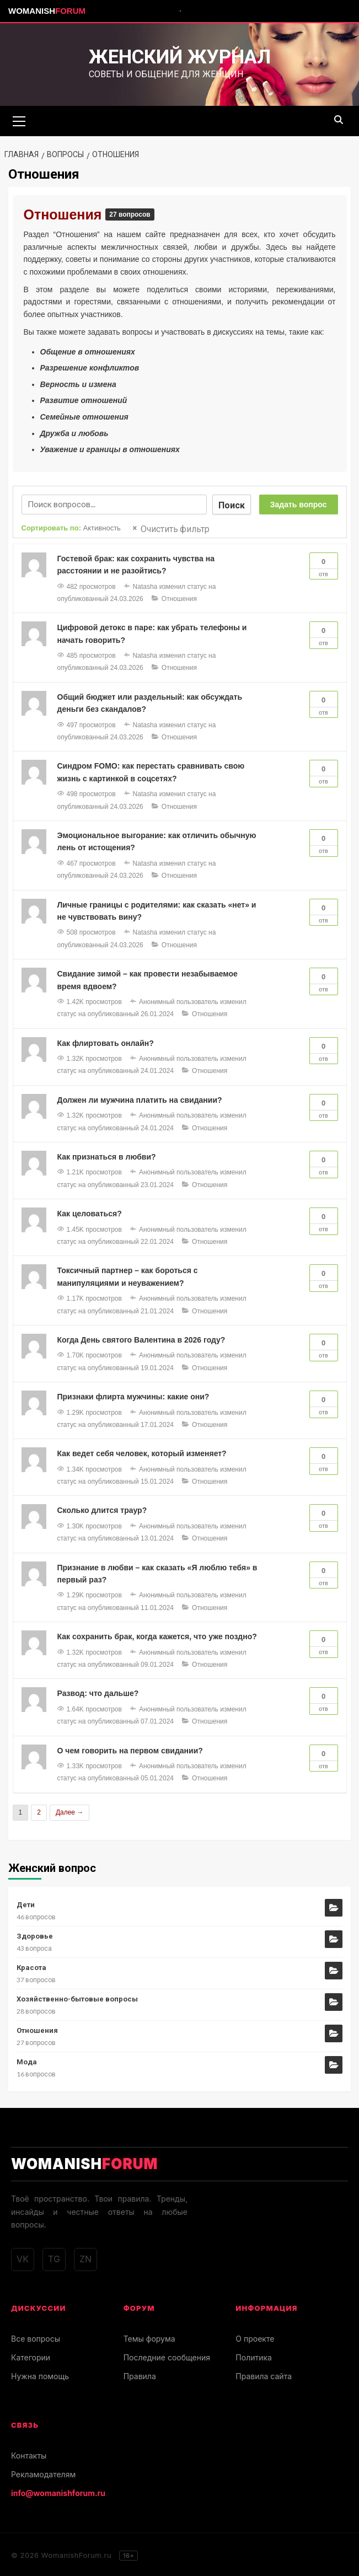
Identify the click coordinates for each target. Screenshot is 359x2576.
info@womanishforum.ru (58, 2491)
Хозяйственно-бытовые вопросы (77, 1997)
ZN (85, 2257)
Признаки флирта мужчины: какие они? (133, 1395)
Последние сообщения (167, 2355)
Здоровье (35, 1934)
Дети (26, 1902)
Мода (27, 2060)
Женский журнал (180, 56)
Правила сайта (263, 2374)
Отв (323, 563)
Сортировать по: (71, 526)
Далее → (69, 1811)
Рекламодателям (43, 2472)
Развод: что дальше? (98, 1691)
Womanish (46, 10)
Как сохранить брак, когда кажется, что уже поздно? (157, 1634)
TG (54, 2257)
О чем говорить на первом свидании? (130, 1749)
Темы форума (149, 2337)
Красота (31, 1965)
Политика (253, 2355)
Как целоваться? (89, 1212)
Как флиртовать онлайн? (105, 1041)
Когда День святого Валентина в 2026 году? (141, 1338)
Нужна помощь (40, 2374)
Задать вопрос (298, 502)
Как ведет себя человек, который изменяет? (142, 1451)
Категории (30, 2355)
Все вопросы (35, 2337)
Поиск (231, 503)
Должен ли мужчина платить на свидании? (139, 1098)
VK (23, 2257)
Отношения (65, 213)
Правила (140, 2374)
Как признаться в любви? (106, 1155)
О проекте (254, 2337)
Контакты (28, 2454)
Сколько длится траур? (102, 1509)
